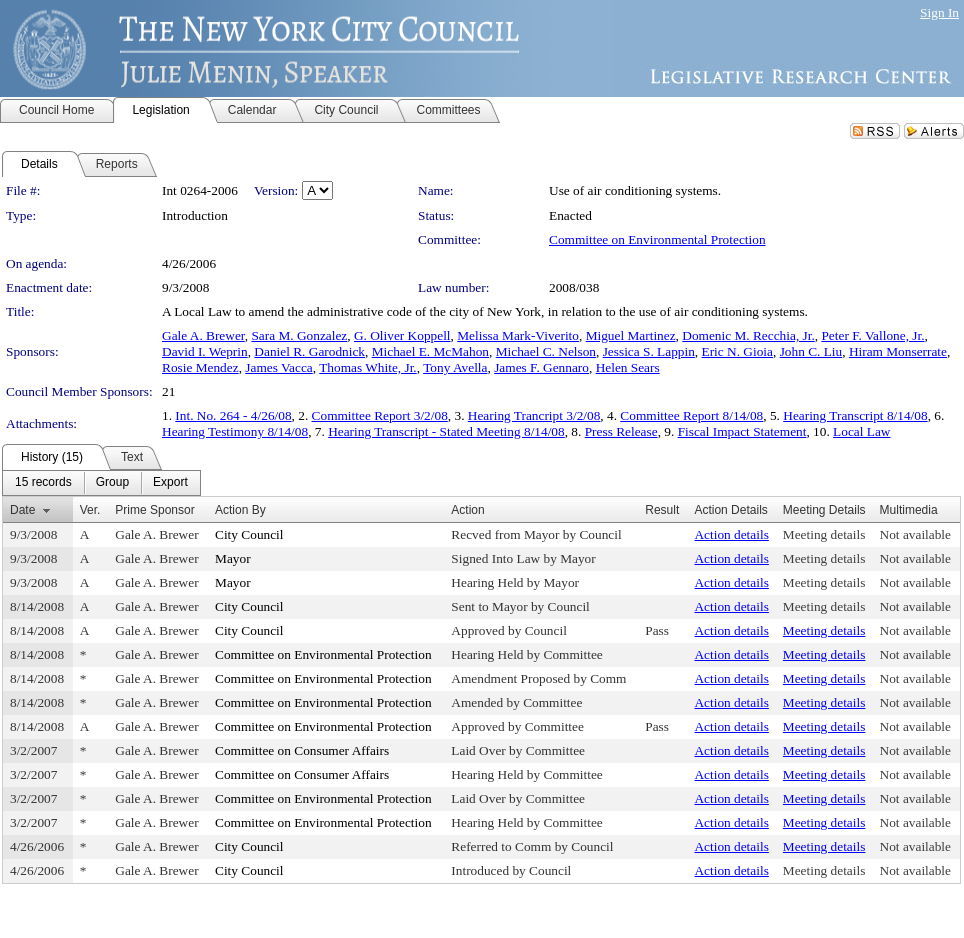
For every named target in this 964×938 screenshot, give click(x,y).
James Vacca (278, 367)
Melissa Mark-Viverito (518, 335)
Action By (240, 510)
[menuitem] (43, 483)
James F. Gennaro (541, 367)
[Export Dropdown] (170, 483)
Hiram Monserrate (898, 351)
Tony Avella (455, 367)
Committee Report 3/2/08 (380, 415)
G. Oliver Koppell (402, 335)
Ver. (90, 510)
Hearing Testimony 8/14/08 (235, 431)
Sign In (939, 12)
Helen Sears (628, 367)
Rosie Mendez (200, 367)
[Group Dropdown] (112, 483)
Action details (731, 534)
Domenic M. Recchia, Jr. (748, 335)
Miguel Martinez (631, 335)
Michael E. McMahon (430, 351)
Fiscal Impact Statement (742, 431)
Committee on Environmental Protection (657, 239)
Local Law (861, 431)
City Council (249, 534)
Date (22, 510)
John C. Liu (811, 351)
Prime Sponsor (154, 510)
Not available (915, 534)
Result (662, 510)
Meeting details (824, 534)
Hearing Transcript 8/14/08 (855, 415)
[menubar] (101, 483)
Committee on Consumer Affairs (302, 750)
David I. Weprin (205, 351)
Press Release (621, 431)
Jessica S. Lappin (649, 351)
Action (467, 510)
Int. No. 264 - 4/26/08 (233, 415)
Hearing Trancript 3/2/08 (534, 415)
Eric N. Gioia (737, 351)
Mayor (233, 558)
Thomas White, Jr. (367, 367)
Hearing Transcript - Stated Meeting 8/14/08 (446, 431)
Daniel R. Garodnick (309, 351)
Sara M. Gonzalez (299, 335)
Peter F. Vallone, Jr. (872, 335)
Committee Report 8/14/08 (691, 415)
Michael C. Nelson (546, 351)
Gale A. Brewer (203, 335)
